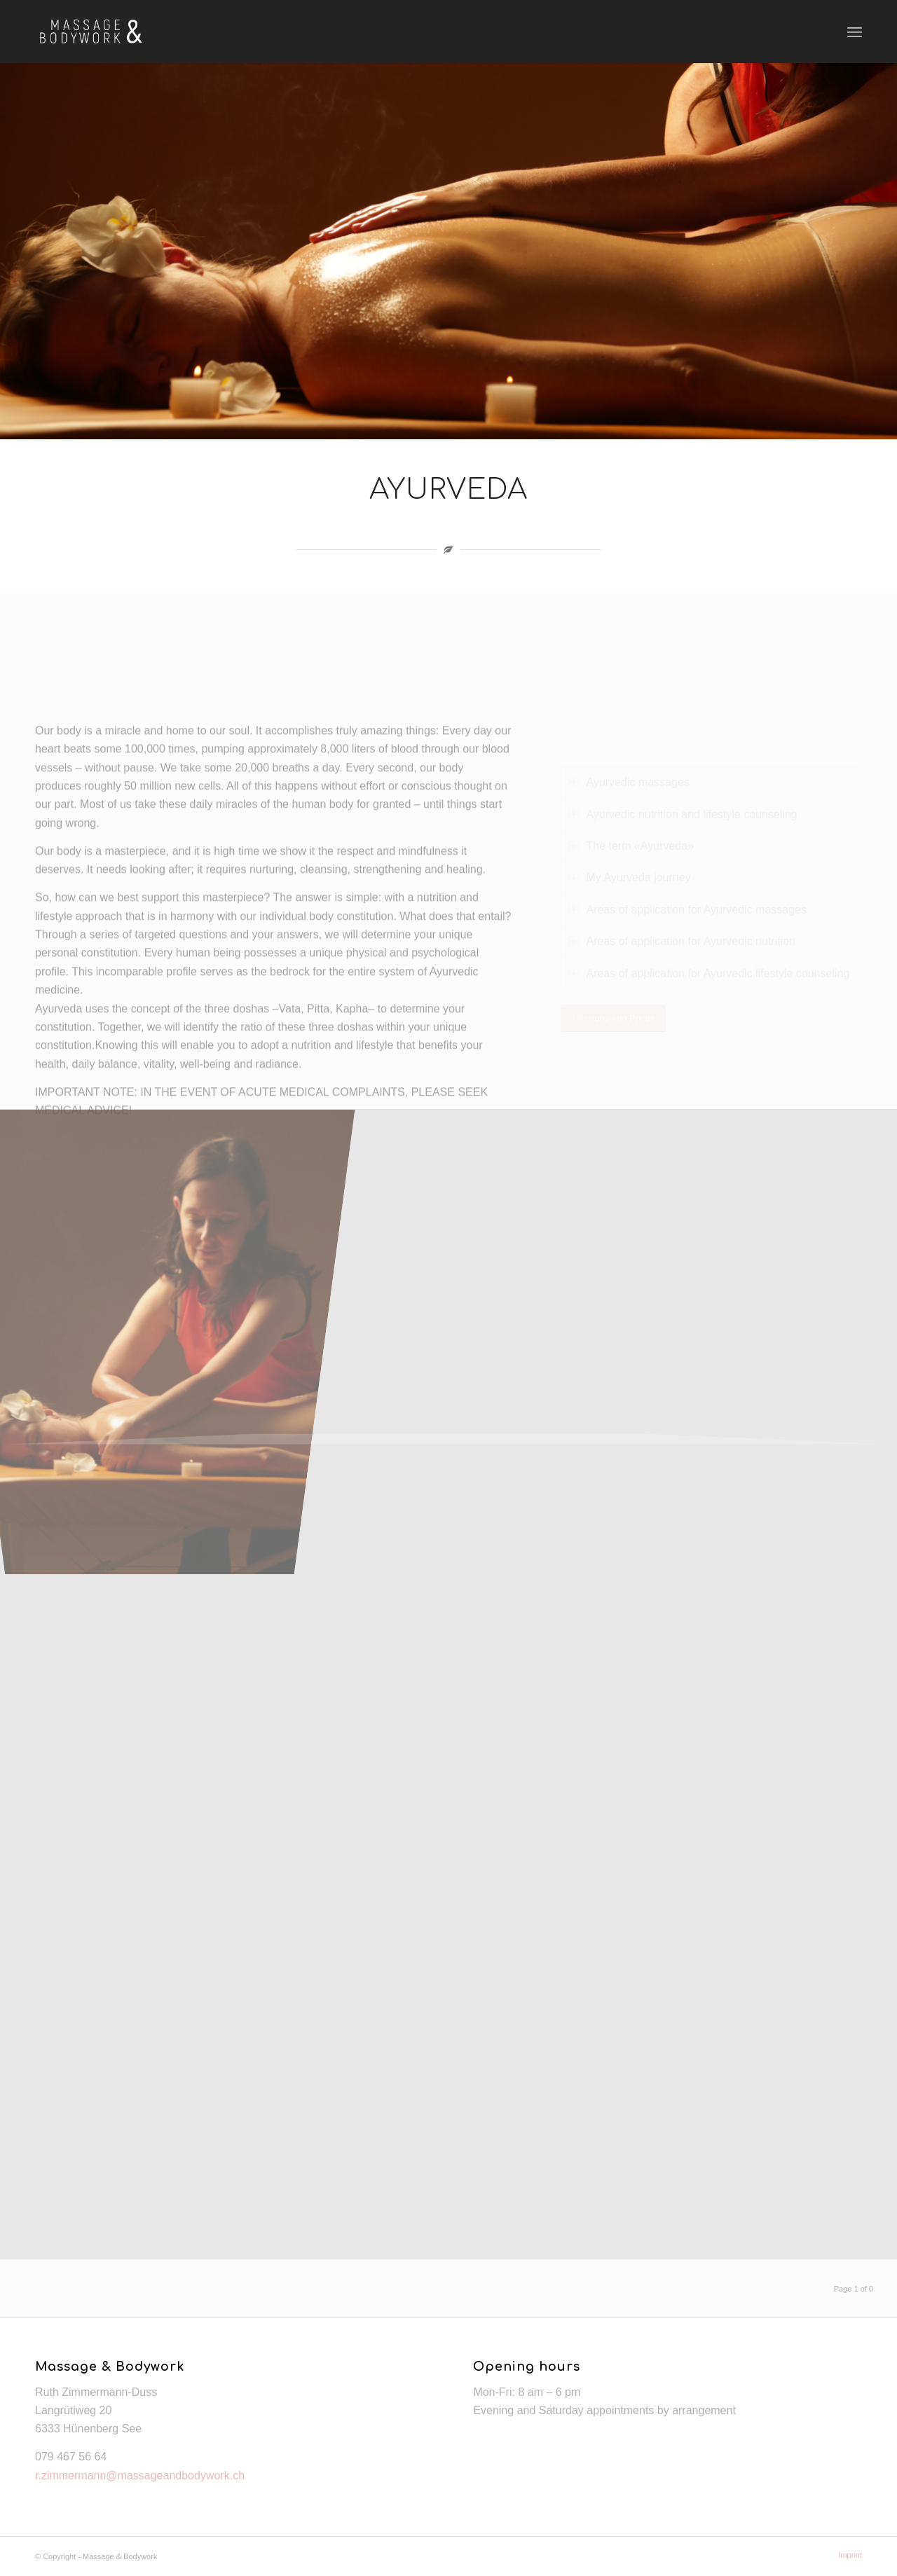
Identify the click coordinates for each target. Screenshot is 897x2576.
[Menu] (854, 31)
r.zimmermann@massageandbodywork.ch (140, 2475)
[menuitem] (846, 2554)
